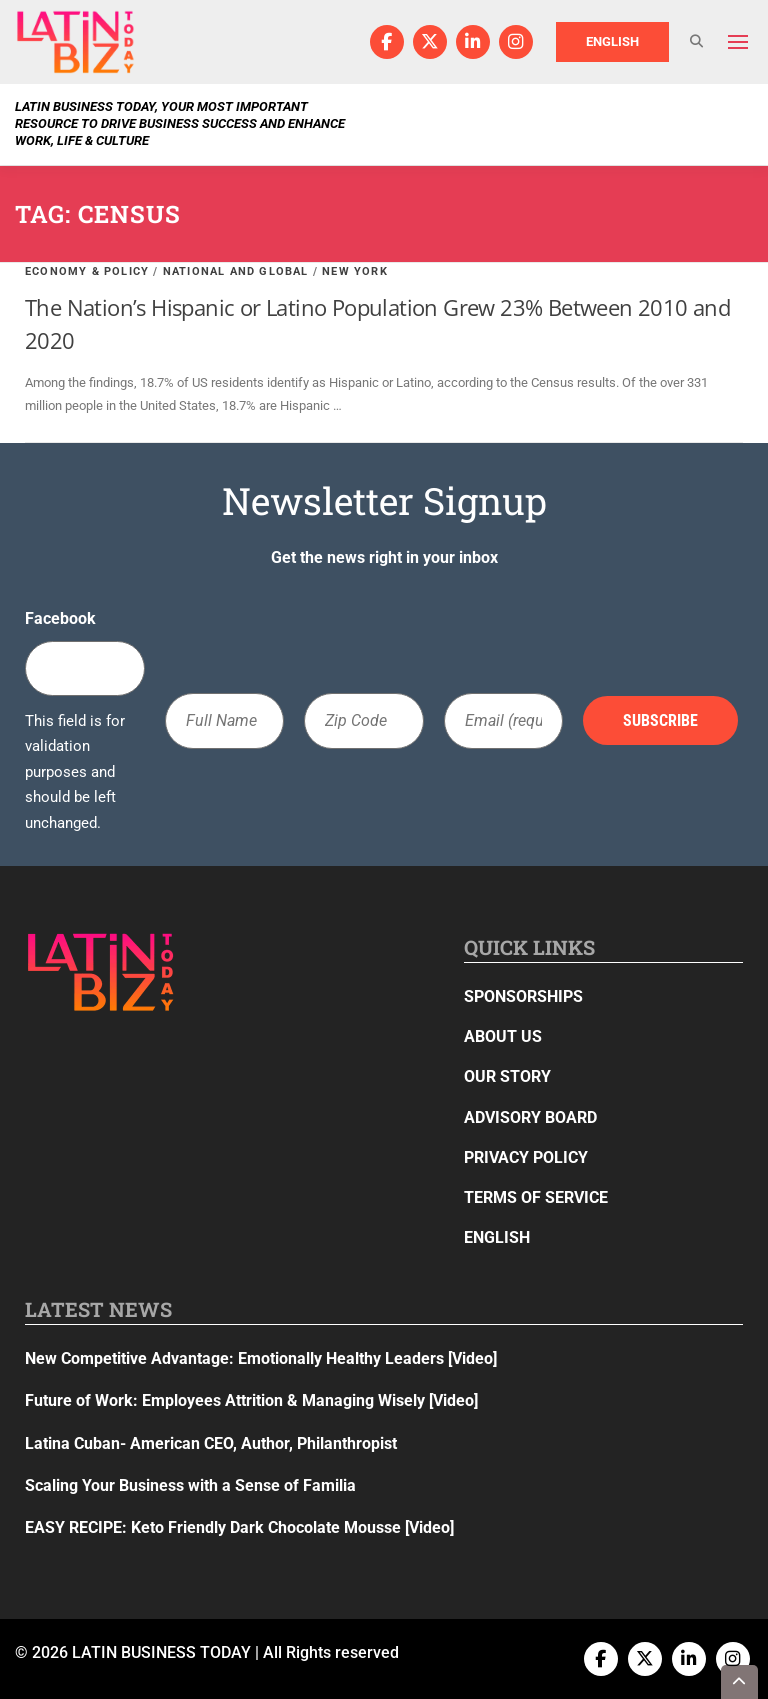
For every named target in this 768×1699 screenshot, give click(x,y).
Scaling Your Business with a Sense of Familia (190, 1485)
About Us (503, 1036)
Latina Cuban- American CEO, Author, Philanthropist (211, 1443)
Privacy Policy (526, 1157)
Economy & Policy (87, 271)
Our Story (507, 1076)
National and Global (236, 271)
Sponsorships (523, 996)
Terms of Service (536, 1197)
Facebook (60, 618)
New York (355, 271)
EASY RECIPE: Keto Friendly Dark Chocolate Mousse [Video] (239, 1527)
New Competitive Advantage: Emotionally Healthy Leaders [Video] (261, 1358)
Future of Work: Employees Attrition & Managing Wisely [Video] (251, 1400)
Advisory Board (530, 1117)
